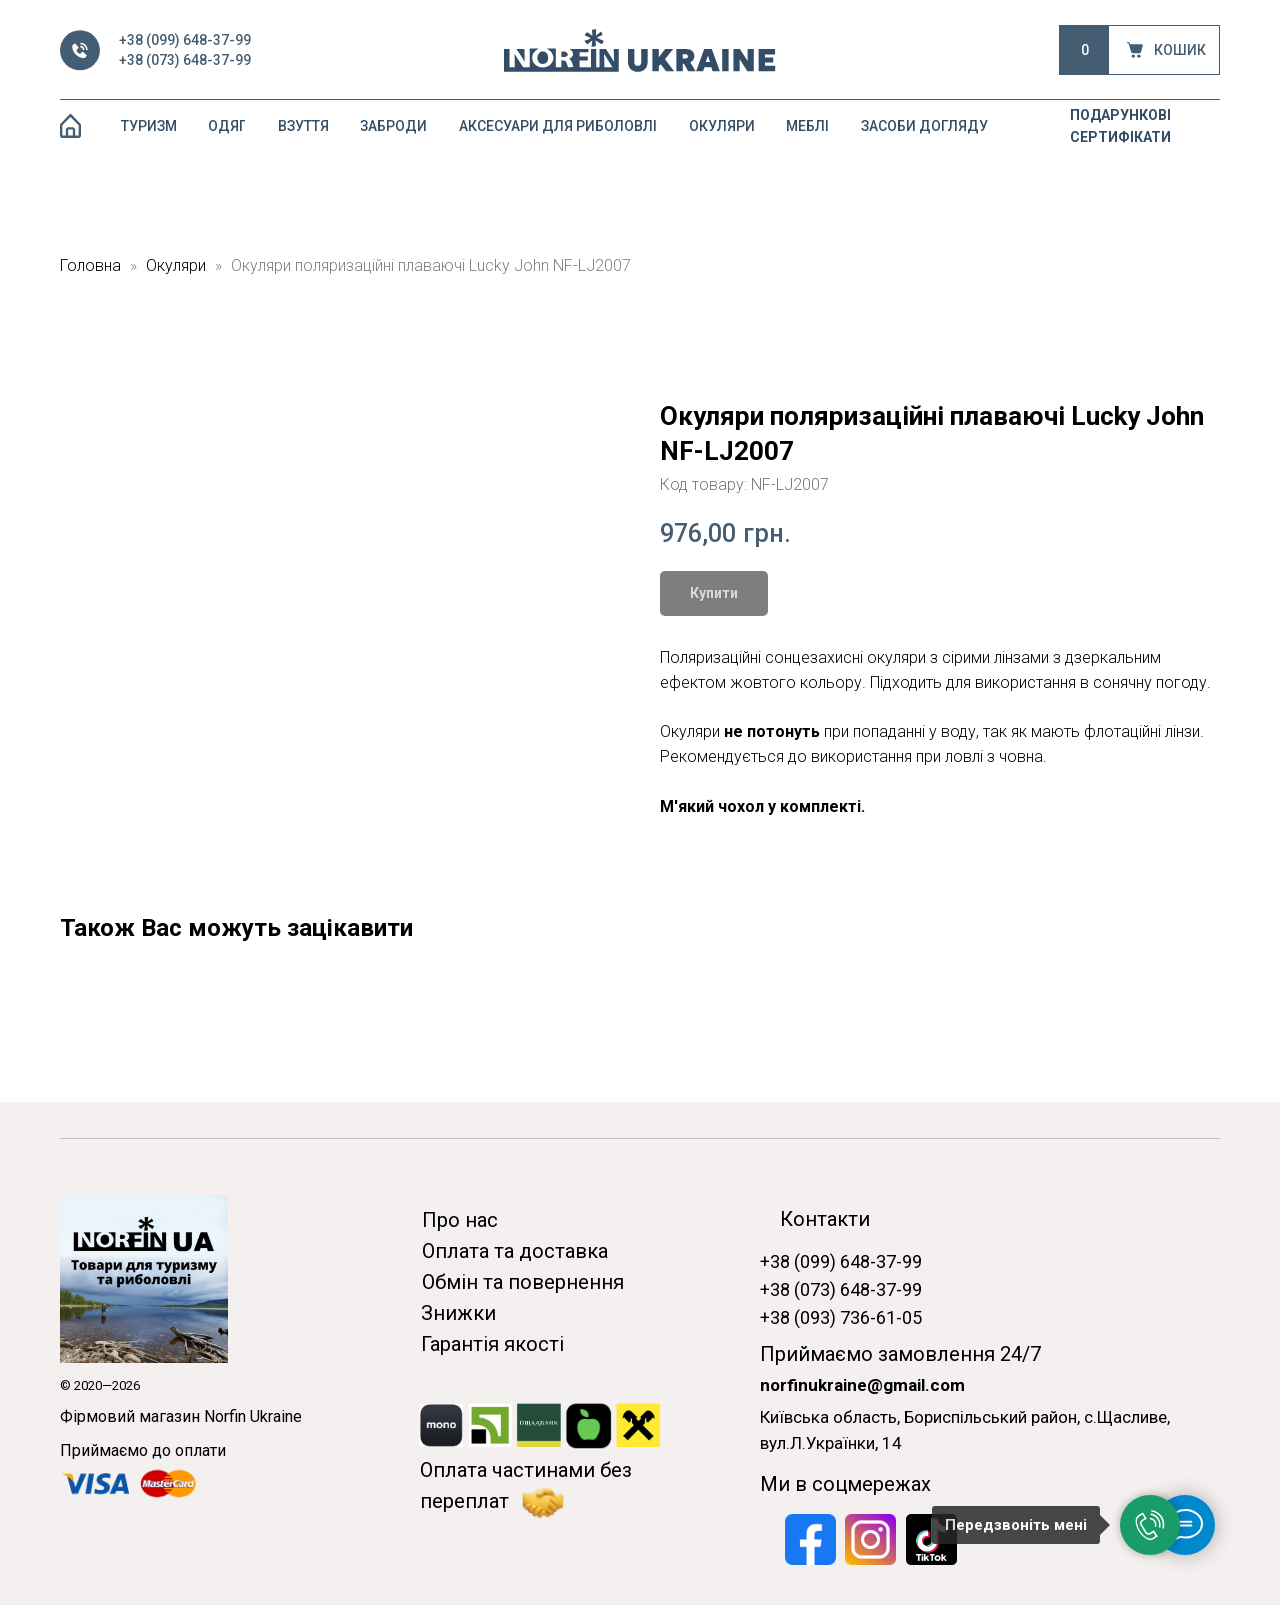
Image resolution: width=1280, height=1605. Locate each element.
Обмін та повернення (523, 1282)
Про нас (460, 1220)
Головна (90, 265)
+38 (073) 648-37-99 (185, 60)
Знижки (458, 1313)
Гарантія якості (492, 1344)
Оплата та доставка (515, 1251)
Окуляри (178, 265)
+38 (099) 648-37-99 (185, 40)
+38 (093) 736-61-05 (841, 1317)
